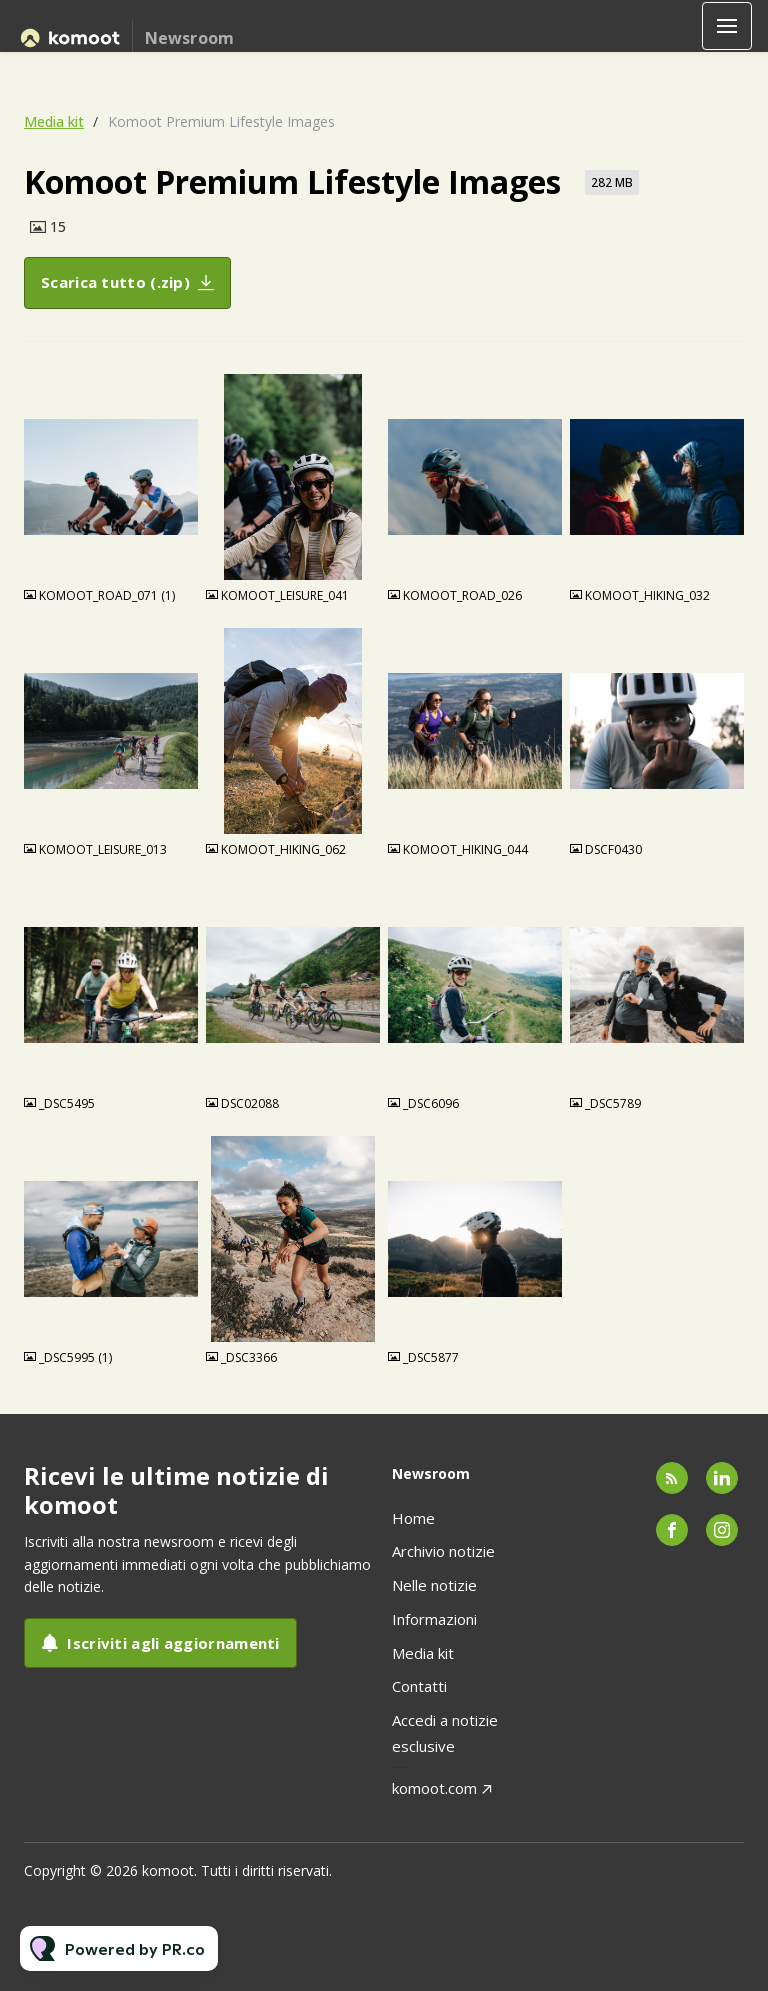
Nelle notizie (434, 1585)
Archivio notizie (443, 1551)
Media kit (54, 121)
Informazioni (434, 1619)
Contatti (419, 1686)
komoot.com (434, 1788)
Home (413, 1518)
